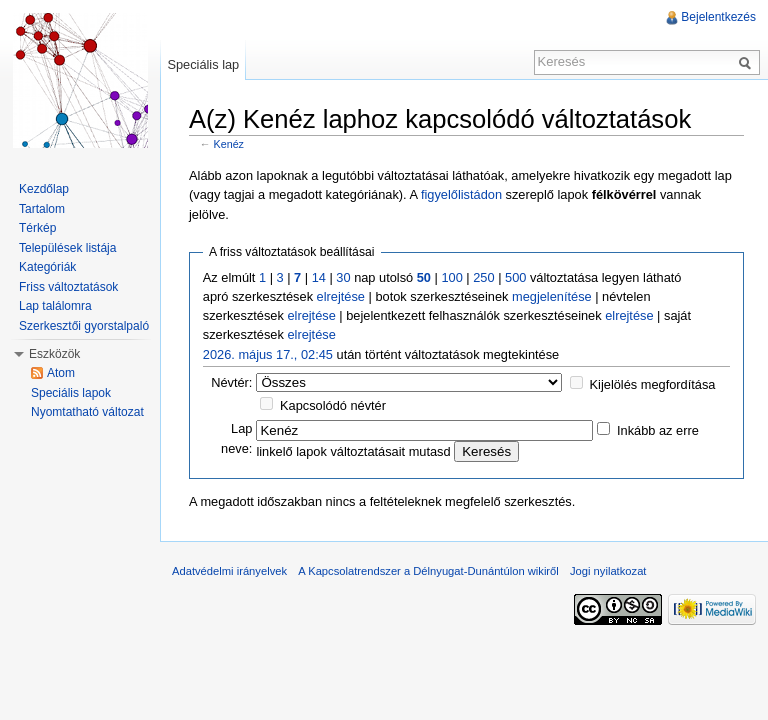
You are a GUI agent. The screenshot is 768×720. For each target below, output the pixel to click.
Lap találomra (55, 306)
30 (343, 277)
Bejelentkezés (718, 17)
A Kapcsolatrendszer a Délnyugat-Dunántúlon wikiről (428, 571)
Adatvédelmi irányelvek (229, 571)
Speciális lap (203, 64)
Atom (61, 373)
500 (515, 277)
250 (483, 277)
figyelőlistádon (461, 194)
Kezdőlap (44, 189)
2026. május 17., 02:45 (268, 354)
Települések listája (67, 248)
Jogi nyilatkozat (608, 571)
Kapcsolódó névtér (333, 405)
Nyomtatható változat (87, 412)
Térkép (37, 228)
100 (451, 277)
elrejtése (341, 296)
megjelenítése (552, 296)
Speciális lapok (71, 393)
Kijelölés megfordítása (653, 384)
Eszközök (54, 354)
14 (319, 277)
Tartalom (42, 209)
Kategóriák (47, 267)
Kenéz (229, 144)
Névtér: (231, 382)
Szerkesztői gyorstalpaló (84, 326)
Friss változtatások (68, 287)
